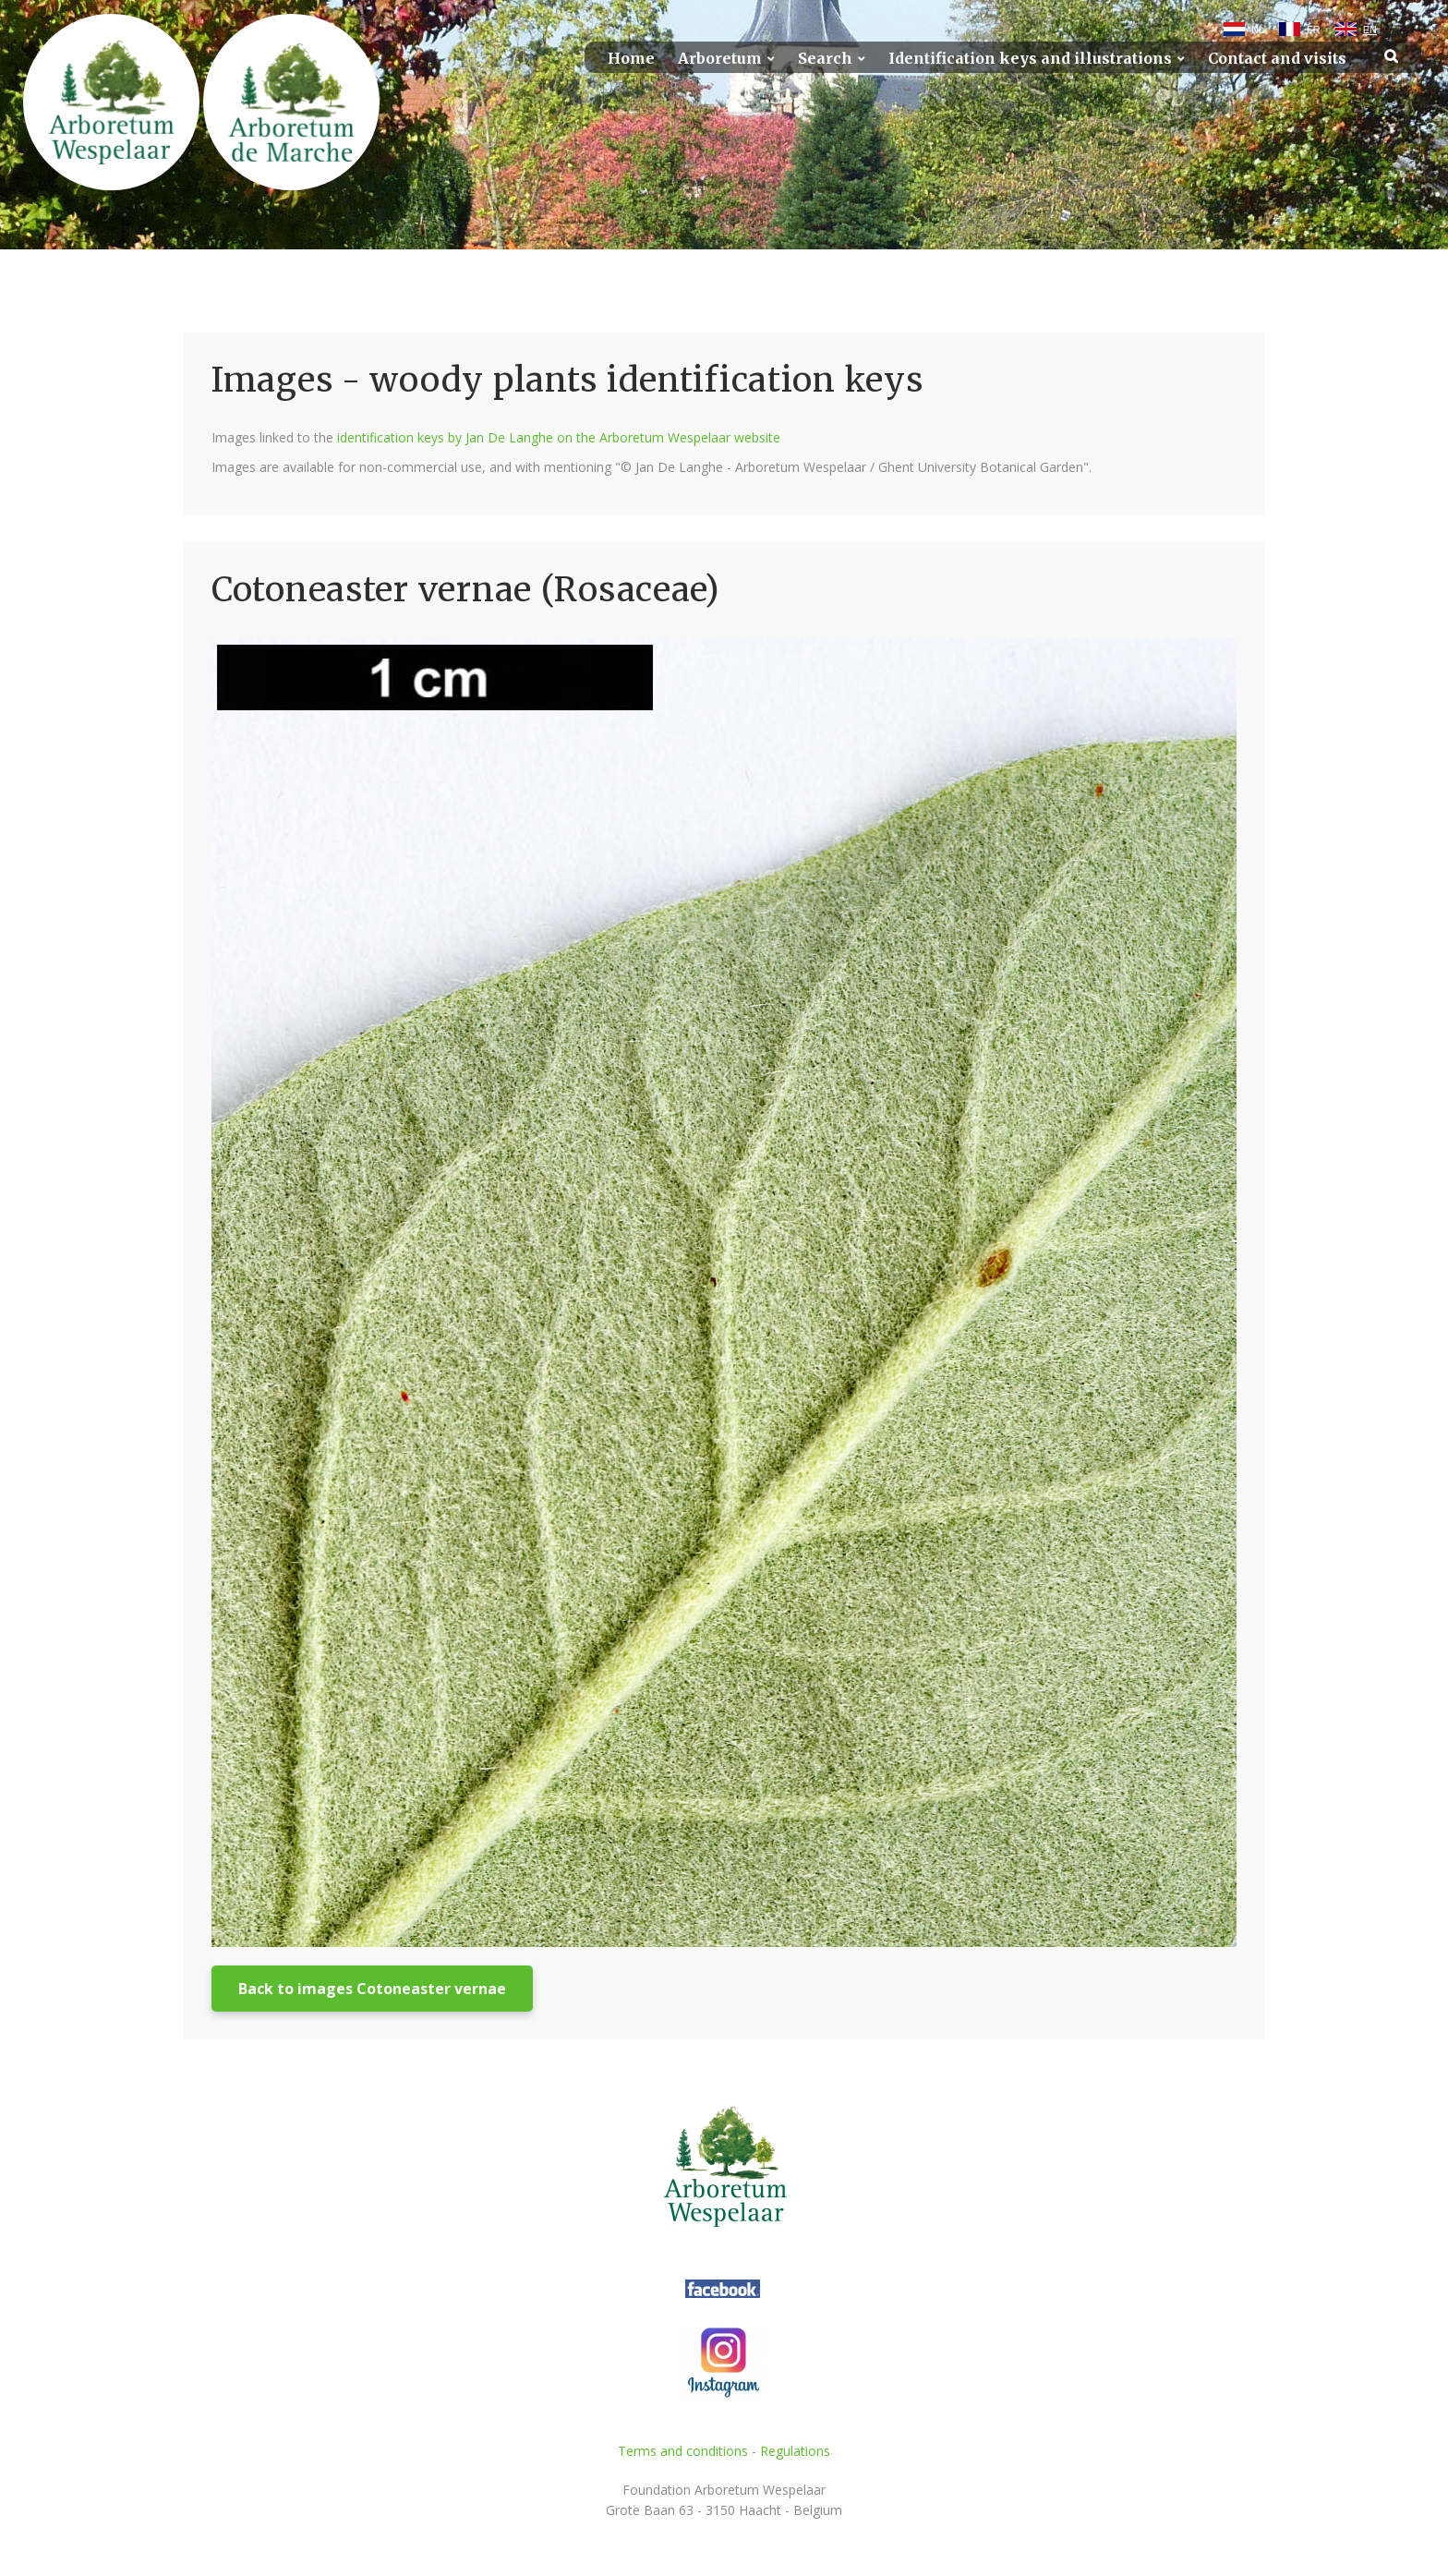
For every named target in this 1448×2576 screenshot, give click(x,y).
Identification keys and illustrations (1030, 58)
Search (825, 58)
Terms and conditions (683, 2451)
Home (631, 58)
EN (1370, 29)
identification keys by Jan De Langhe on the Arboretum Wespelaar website (558, 437)
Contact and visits (1277, 58)
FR (1314, 29)
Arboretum (720, 58)
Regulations (795, 2451)
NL (1257, 29)
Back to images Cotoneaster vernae (372, 1988)
